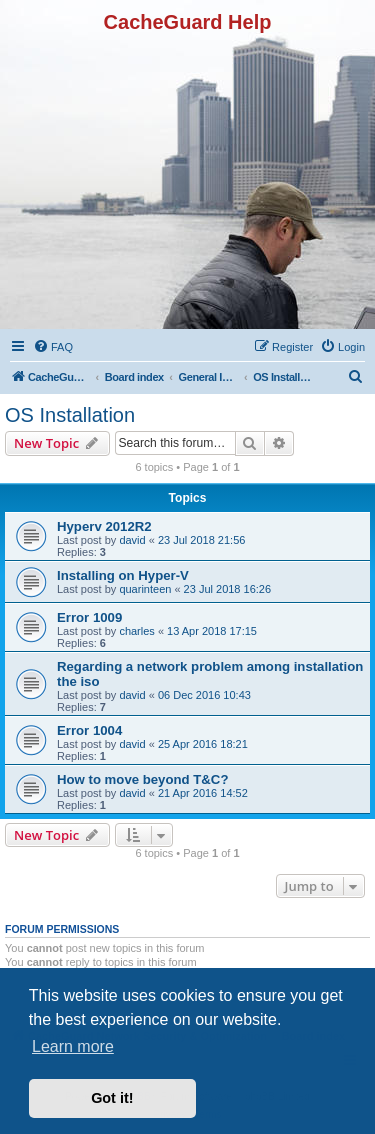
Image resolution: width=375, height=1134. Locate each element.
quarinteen (145, 589)
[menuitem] (53, 347)
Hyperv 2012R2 (104, 526)
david (132, 540)
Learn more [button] (73, 1046)
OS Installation (70, 415)
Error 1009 (89, 617)
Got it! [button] (112, 1098)
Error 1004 (89, 730)
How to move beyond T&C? (142, 779)
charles (136, 631)
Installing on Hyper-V (123, 575)
